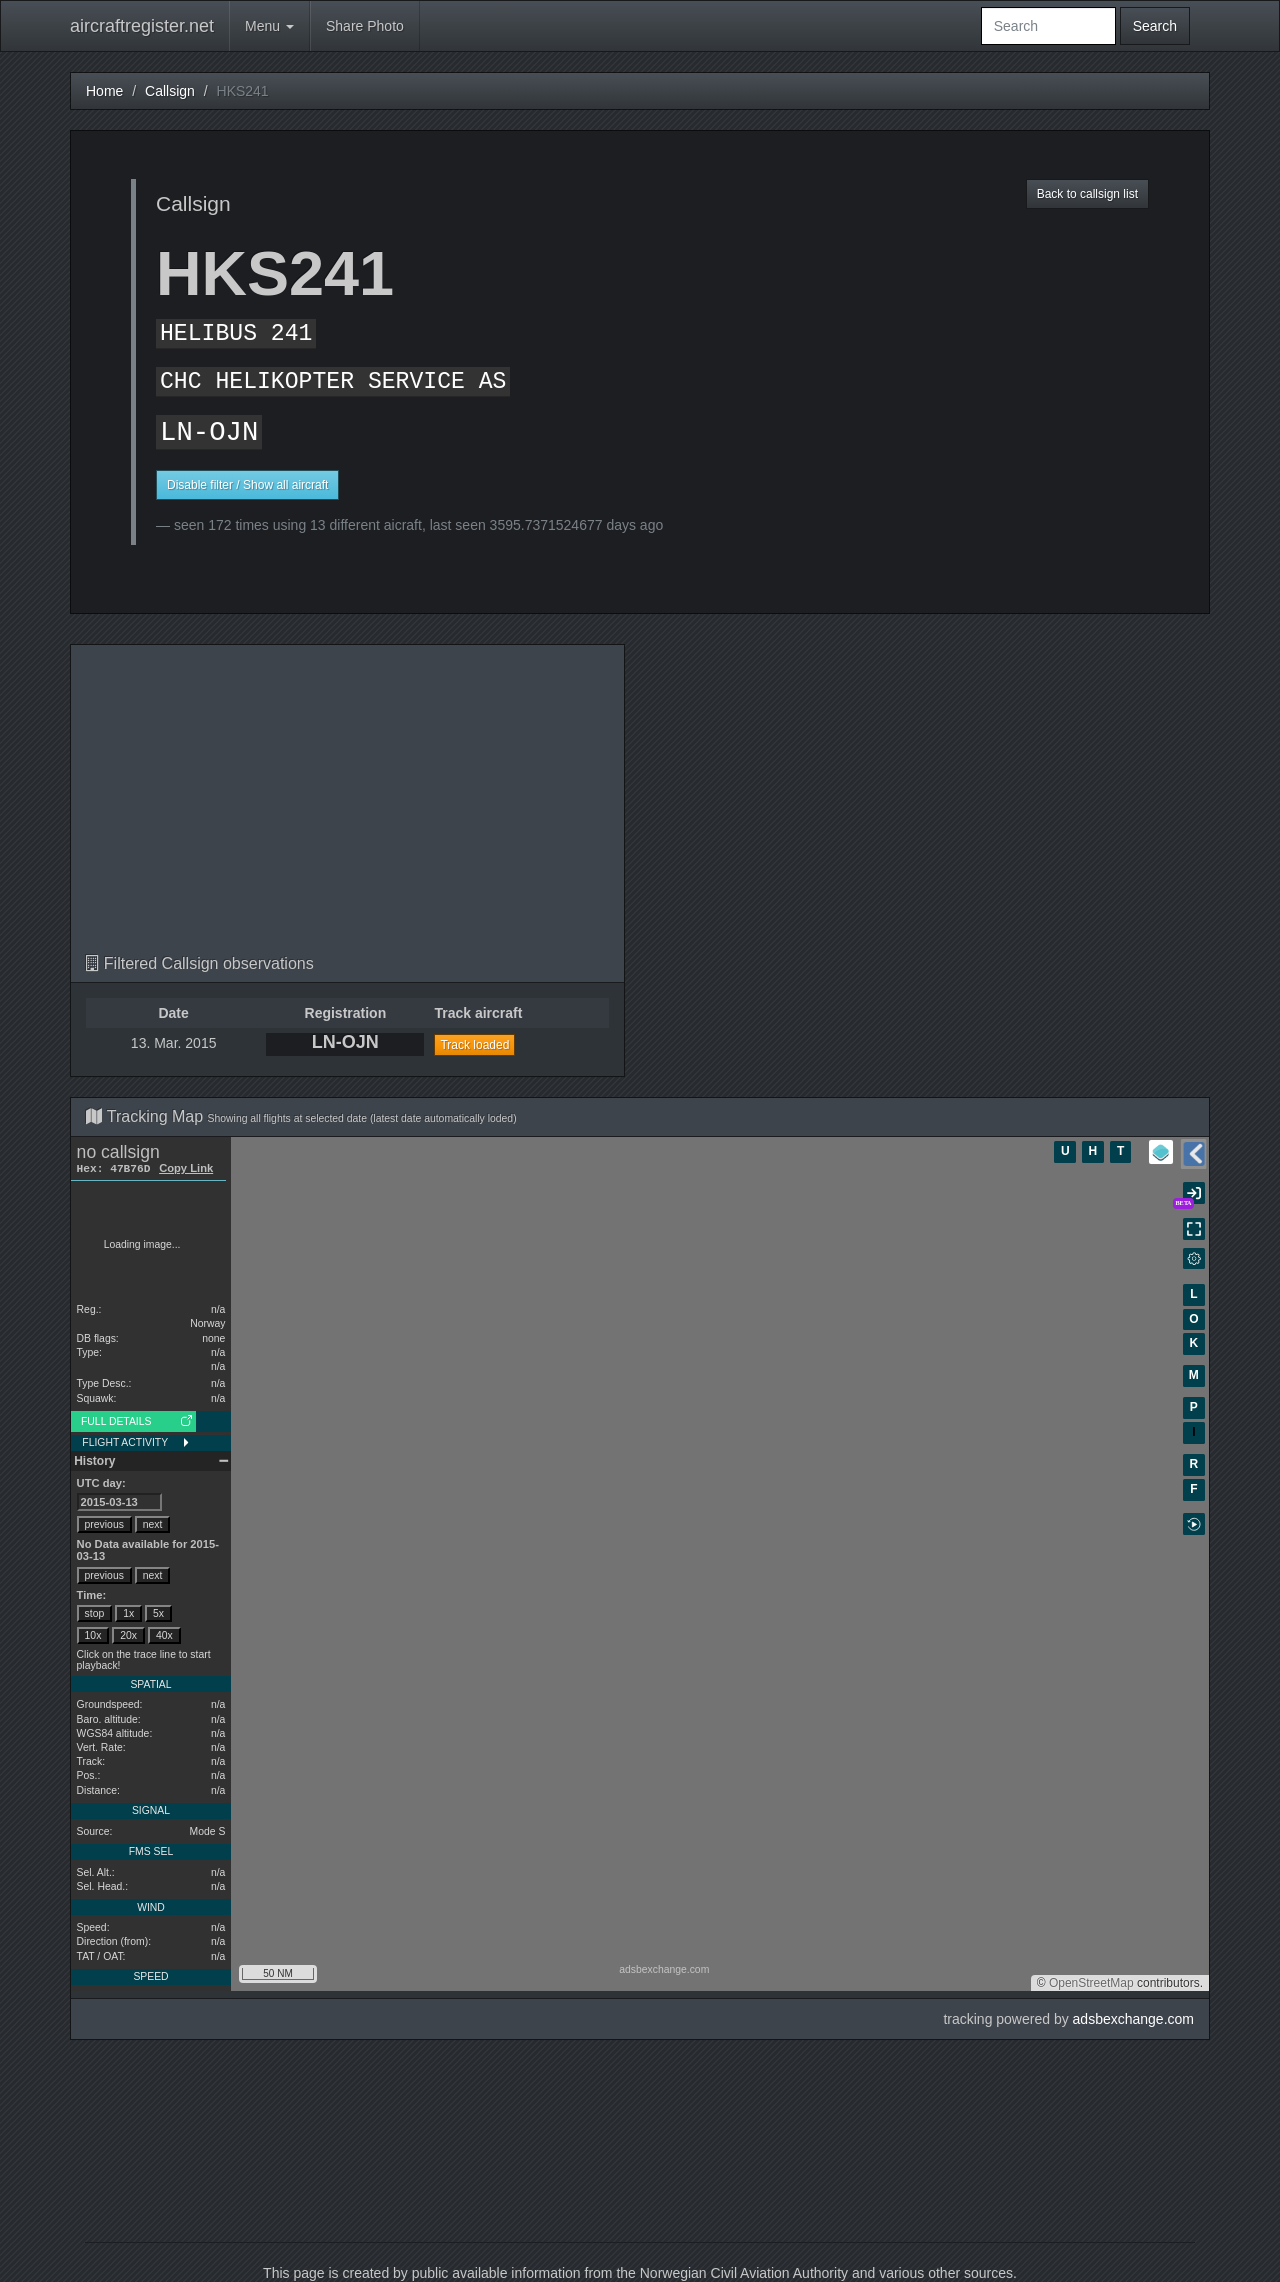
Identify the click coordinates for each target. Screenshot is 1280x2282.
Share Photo (365, 26)
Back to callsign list (1087, 194)
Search (1155, 26)
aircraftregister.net (142, 26)
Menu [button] (269, 26)
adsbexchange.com (1133, 2019)
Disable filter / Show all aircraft (247, 485)
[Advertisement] (347, 805)
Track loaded (474, 1045)
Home (104, 91)
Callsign (170, 91)
